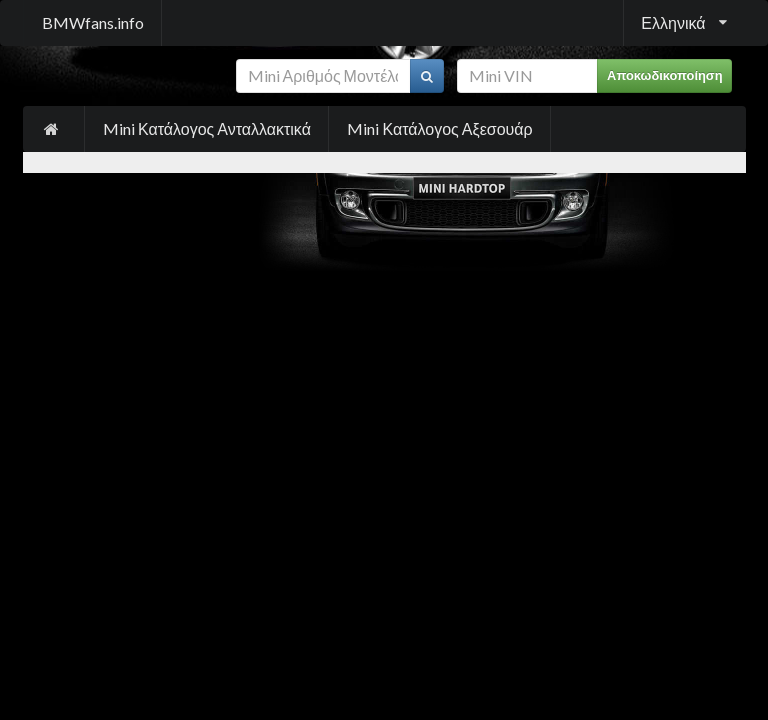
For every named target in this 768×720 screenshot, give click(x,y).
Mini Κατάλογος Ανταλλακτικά (207, 128)
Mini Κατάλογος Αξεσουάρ (439, 128)
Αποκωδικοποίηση (664, 75)
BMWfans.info (93, 22)
